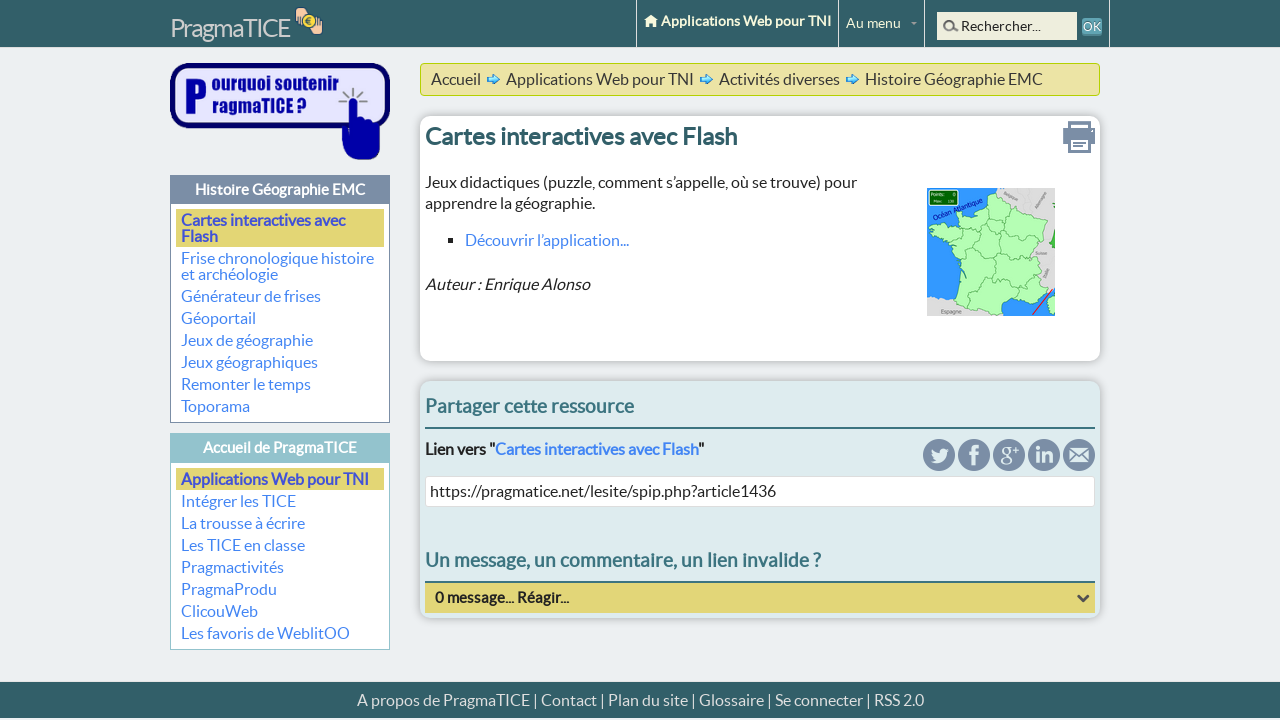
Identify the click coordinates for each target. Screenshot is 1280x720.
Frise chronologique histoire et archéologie (277, 266)
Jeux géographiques (249, 362)
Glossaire (731, 700)
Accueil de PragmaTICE (280, 447)
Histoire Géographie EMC (280, 189)
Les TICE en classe (243, 545)
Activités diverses (779, 79)
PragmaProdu (229, 589)
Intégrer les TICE (238, 501)
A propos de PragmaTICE (443, 700)
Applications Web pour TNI (737, 21)
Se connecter (819, 700)
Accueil (456, 79)
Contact (569, 700)
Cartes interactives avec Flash (263, 228)
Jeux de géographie (247, 340)
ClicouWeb (219, 611)
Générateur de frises (251, 296)
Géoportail (218, 318)
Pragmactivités (232, 567)
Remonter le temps (246, 384)
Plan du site (648, 700)
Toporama (215, 406)
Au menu (873, 23)
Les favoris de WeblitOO (265, 633)
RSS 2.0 (899, 700)
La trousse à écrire (243, 523)
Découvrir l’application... (547, 240)
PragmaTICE (230, 28)
